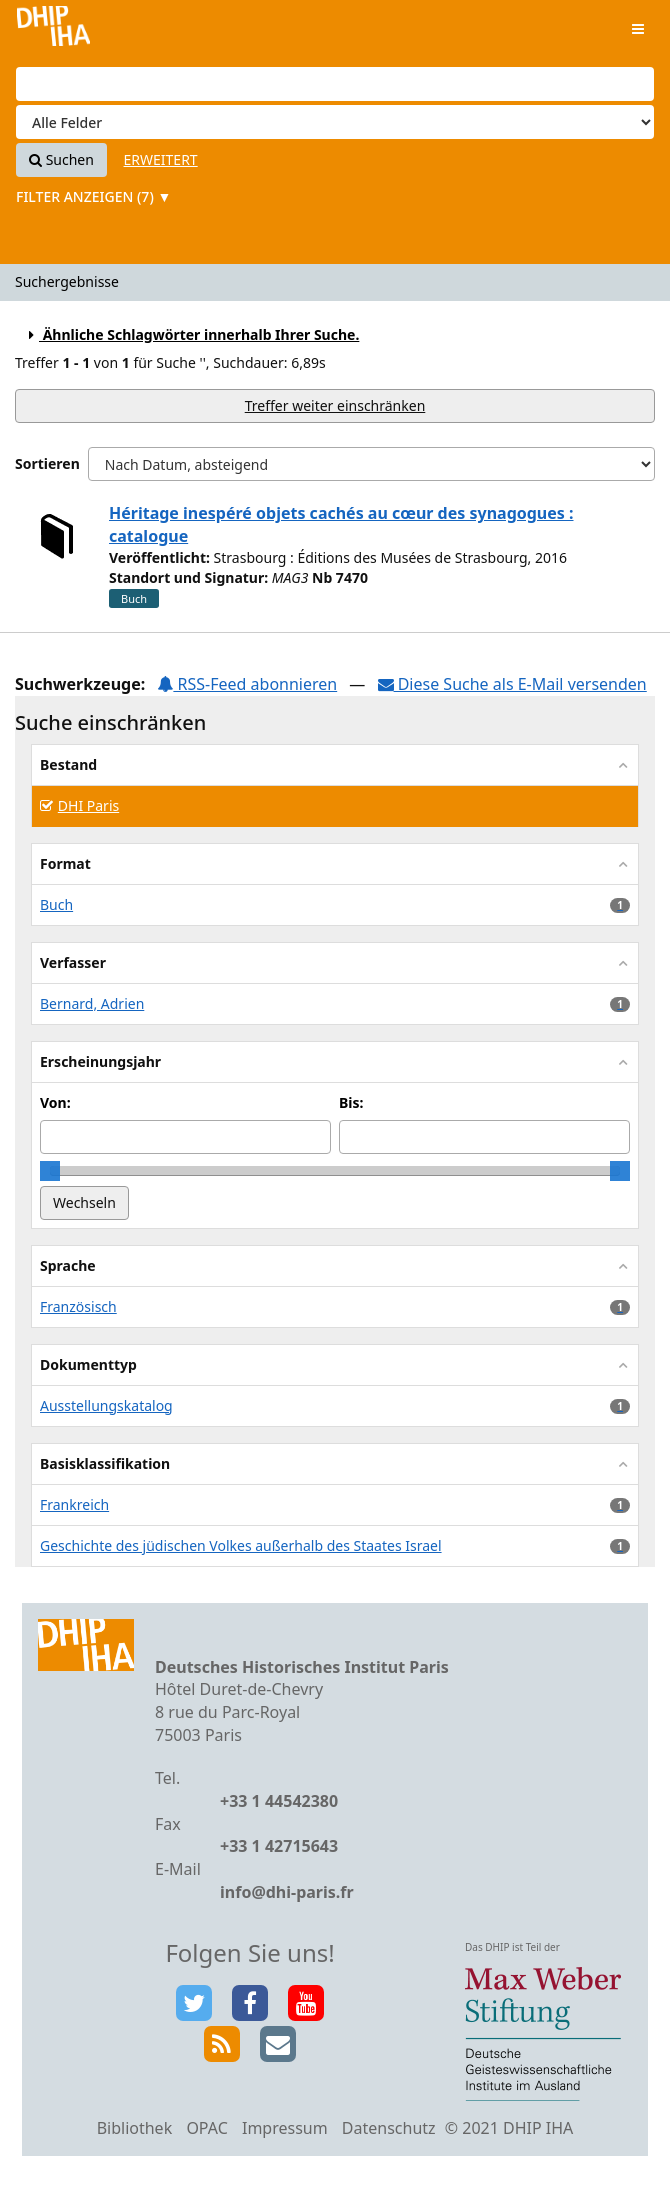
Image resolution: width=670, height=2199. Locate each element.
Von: (55, 1102)
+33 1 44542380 (279, 1801)
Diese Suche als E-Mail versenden (512, 684)
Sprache (68, 1265)
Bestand (68, 764)
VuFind (53, 30)
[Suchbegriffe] (335, 84)
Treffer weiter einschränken (335, 405)
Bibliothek (135, 2128)
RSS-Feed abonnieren (247, 684)
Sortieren (47, 463)
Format (65, 863)
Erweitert (161, 159)
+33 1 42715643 (279, 1846)
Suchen (61, 159)
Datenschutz (389, 2128)
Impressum (285, 2128)
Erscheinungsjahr (100, 1061)
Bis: (351, 1102)
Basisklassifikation (105, 1463)
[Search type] (335, 122)
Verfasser (73, 962)
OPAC (206, 2128)
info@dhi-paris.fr (287, 1892)
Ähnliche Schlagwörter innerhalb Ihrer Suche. (191, 334)
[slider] (50, 1171)
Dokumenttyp (88, 1364)
